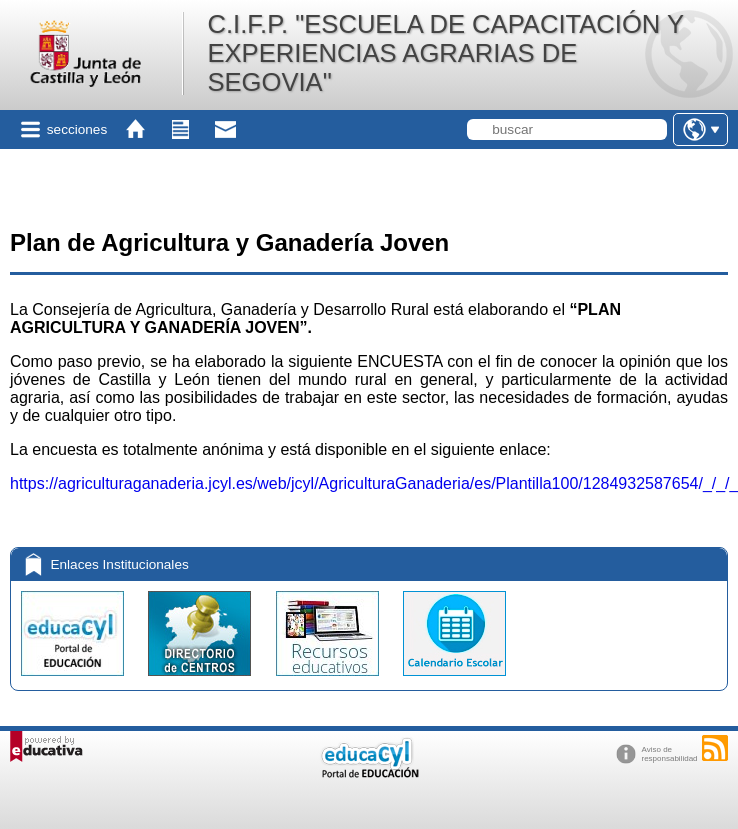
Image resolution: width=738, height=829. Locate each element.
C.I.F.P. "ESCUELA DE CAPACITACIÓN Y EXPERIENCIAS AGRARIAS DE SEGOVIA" (445, 53)
